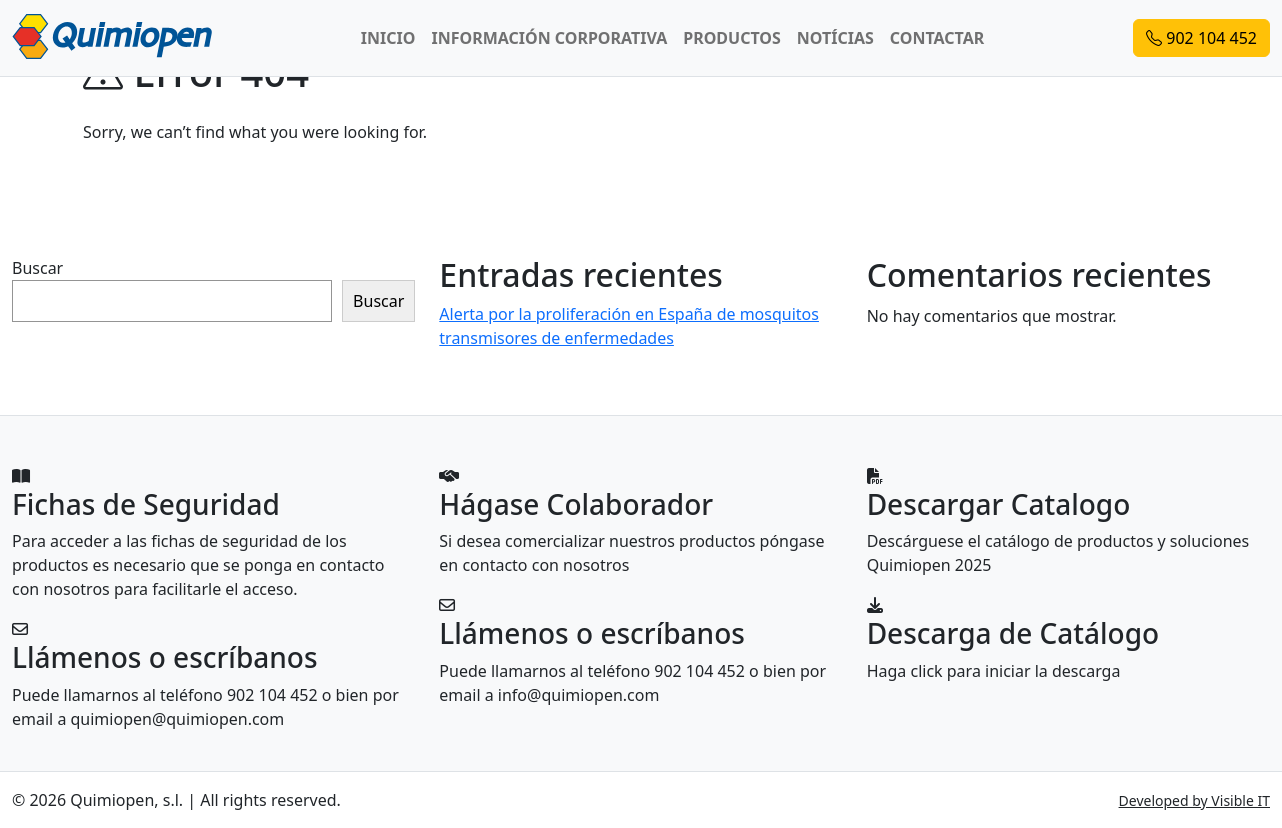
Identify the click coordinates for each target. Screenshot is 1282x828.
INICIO (388, 38)
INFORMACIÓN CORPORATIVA (549, 38)
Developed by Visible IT (1194, 800)
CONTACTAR (937, 38)
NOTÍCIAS (835, 38)
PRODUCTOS (732, 38)
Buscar (37, 268)
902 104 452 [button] (1201, 38)
